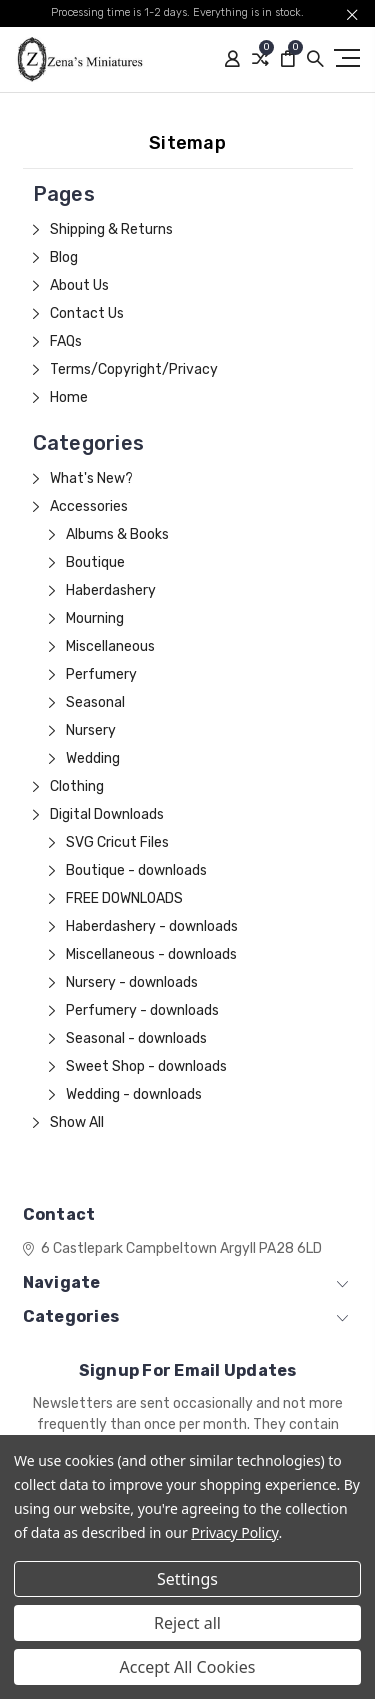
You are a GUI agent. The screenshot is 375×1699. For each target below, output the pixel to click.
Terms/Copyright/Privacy (134, 369)
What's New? (91, 478)
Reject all (187, 1623)
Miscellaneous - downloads (151, 954)
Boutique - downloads (136, 870)
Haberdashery (111, 590)
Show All (77, 1122)
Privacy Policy (234, 1532)
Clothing (77, 786)
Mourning (95, 618)
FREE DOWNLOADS (124, 898)
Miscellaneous (110, 646)
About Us (79, 285)
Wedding (93, 758)
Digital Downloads (107, 814)
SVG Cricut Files (117, 842)
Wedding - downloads (134, 1094)
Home (69, 397)
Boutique (95, 562)
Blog (64, 257)
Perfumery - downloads (142, 1010)
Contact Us (87, 313)
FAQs (66, 341)
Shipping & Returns (111, 229)
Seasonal (95, 702)
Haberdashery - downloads (152, 926)
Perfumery (101, 674)
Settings (187, 1579)
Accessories (89, 506)
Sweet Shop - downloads (146, 1066)
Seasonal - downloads (136, 1038)
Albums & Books (117, 534)
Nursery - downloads (132, 982)
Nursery (91, 730)
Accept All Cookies (188, 1667)
